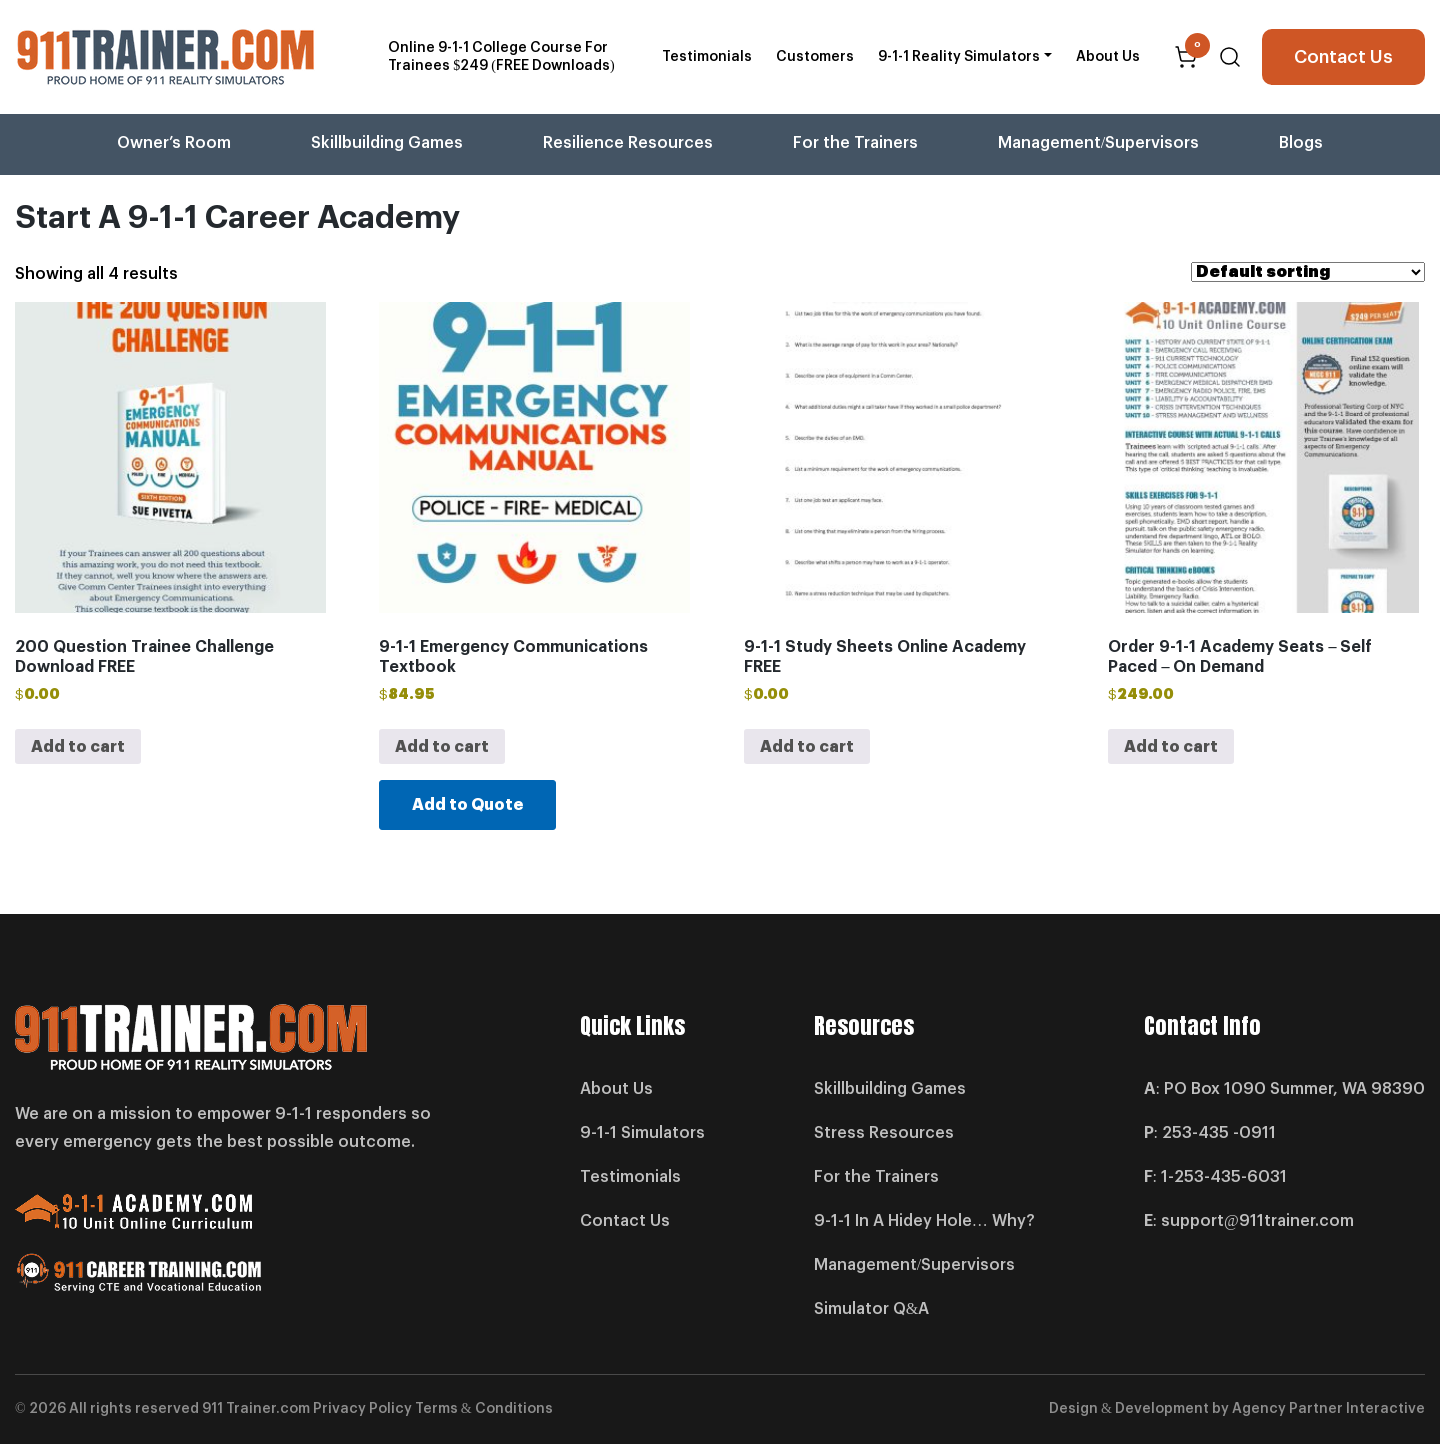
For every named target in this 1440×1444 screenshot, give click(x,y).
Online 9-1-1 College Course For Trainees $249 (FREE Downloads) (501, 57)
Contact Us (1343, 57)
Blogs (1301, 143)
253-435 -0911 (1219, 1133)
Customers (815, 57)
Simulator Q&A (871, 1309)
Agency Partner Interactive (1328, 1409)
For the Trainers (855, 143)
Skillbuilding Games (387, 143)
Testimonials (707, 57)
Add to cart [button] (78, 747)
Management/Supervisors (1098, 143)
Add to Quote (467, 805)
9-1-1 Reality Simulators (959, 57)
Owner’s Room (174, 143)
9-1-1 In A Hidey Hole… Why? (924, 1221)
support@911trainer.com (1257, 1221)
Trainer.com (268, 1409)
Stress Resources (884, 1133)
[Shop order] (1308, 272)
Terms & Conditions (484, 1409)
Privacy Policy (362, 1409)
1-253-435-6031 (1224, 1177)
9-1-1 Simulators (642, 1133)
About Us (1108, 57)
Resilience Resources (628, 143)
